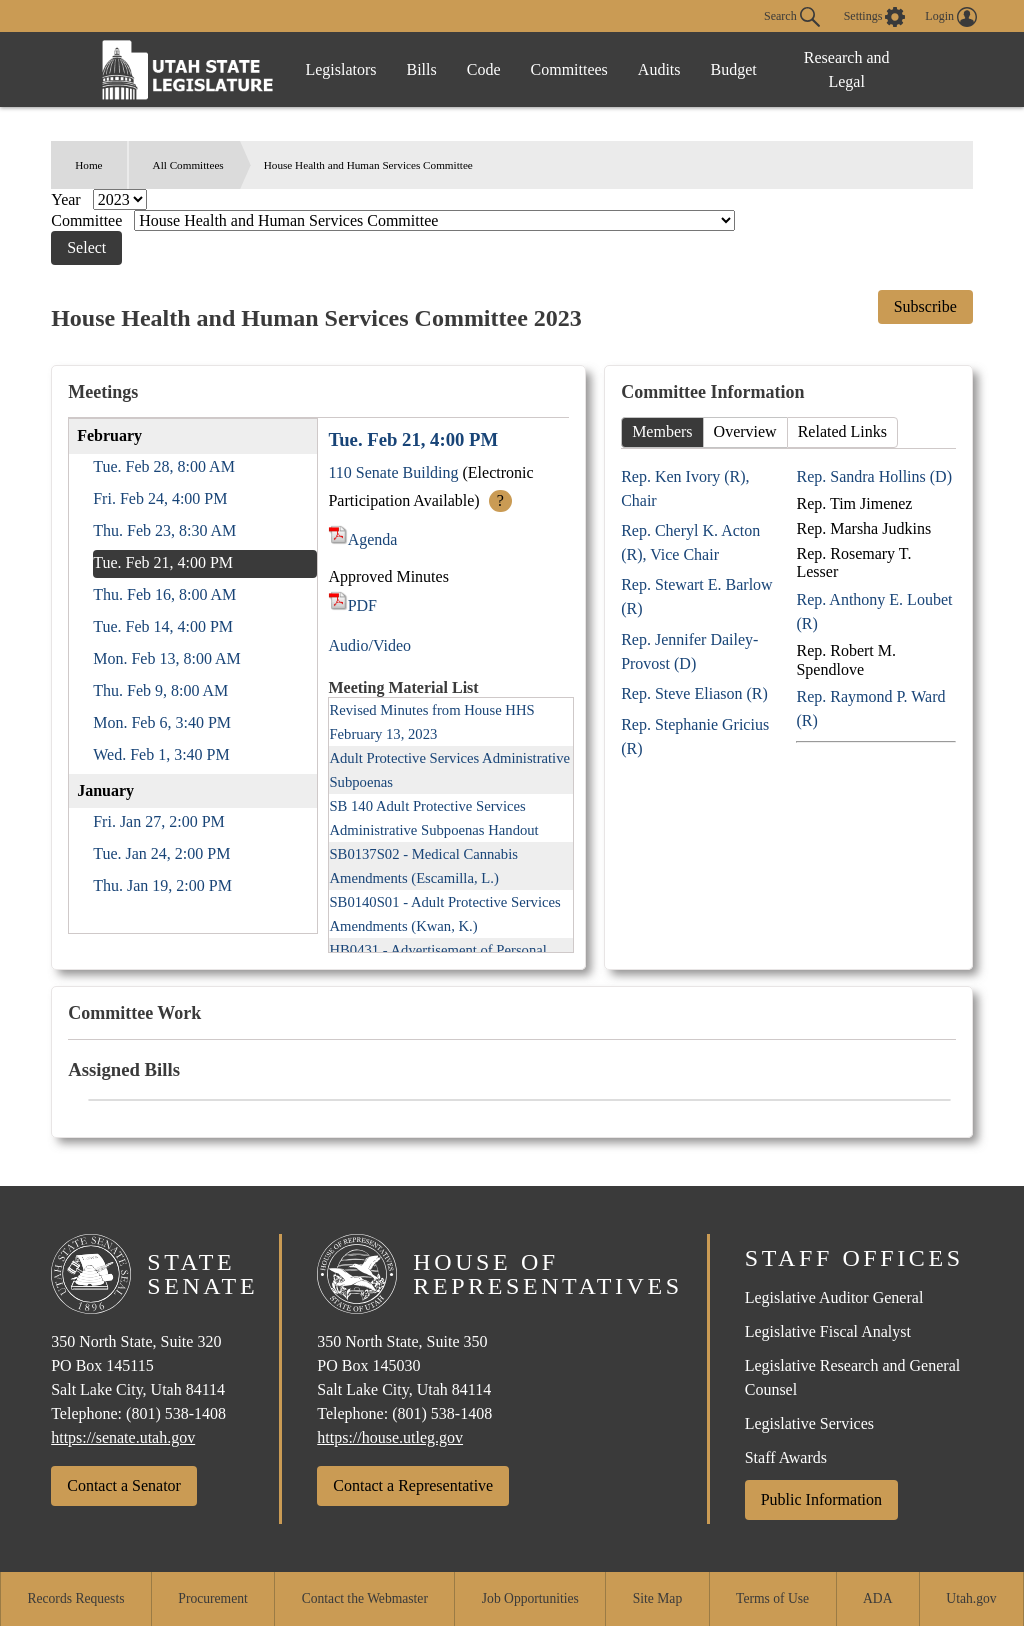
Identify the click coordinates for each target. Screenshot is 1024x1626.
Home (88, 165)
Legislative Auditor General (834, 1297)
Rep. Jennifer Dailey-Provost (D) (689, 651)
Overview (745, 431)
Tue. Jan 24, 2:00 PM (161, 853)
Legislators (340, 69)
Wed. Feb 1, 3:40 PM (161, 754)
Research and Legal (847, 69)
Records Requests (75, 1598)
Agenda (362, 539)
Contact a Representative (413, 1485)
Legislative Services (809, 1423)
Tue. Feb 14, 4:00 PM (163, 626)
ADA (877, 1598)
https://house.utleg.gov (390, 1437)
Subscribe (925, 306)
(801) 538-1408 (176, 1413)
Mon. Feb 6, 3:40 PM (162, 722)
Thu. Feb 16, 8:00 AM (164, 594)
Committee (88, 220)
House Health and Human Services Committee (368, 165)
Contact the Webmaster (365, 1598)
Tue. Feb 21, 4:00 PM (163, 562)
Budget (734, 69)
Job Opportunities (530, 1598)
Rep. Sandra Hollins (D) (874, 476)
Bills (422, 69)
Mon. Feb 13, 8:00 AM (167, 658)
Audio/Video (369, 645)
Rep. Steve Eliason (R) (694, 693)
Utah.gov (971, 1598)
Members (662, 431)
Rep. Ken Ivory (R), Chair (685, 488)
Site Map (657, 1598)
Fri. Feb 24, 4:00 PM (160, 498)
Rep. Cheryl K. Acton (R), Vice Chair (690, 542)
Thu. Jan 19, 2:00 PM (162, 885)
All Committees (188, 165)
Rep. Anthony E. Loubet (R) (874, 611)
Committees (569, 69)
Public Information (821, 1499)
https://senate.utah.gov (123, 1437)
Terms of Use (772, 1598)
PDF (352, 605)
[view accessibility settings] (875, 17)
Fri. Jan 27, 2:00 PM (159, 821)
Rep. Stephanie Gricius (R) (695, 736)
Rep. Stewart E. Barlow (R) (697, 596)
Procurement (212, 1598)
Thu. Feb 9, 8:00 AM (160, 690)
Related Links (842, 431)
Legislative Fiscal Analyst (828, 1331)
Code (484, 69)
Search (792, 17)
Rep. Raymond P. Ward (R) (870, 708)
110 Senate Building (393, 472)
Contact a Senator (124, 1485)
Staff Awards (786, 1457)
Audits (659, 69)
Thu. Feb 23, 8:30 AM (164, 530)
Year (67, 199)
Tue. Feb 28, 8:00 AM (164, 466)
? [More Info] (500, 500)
